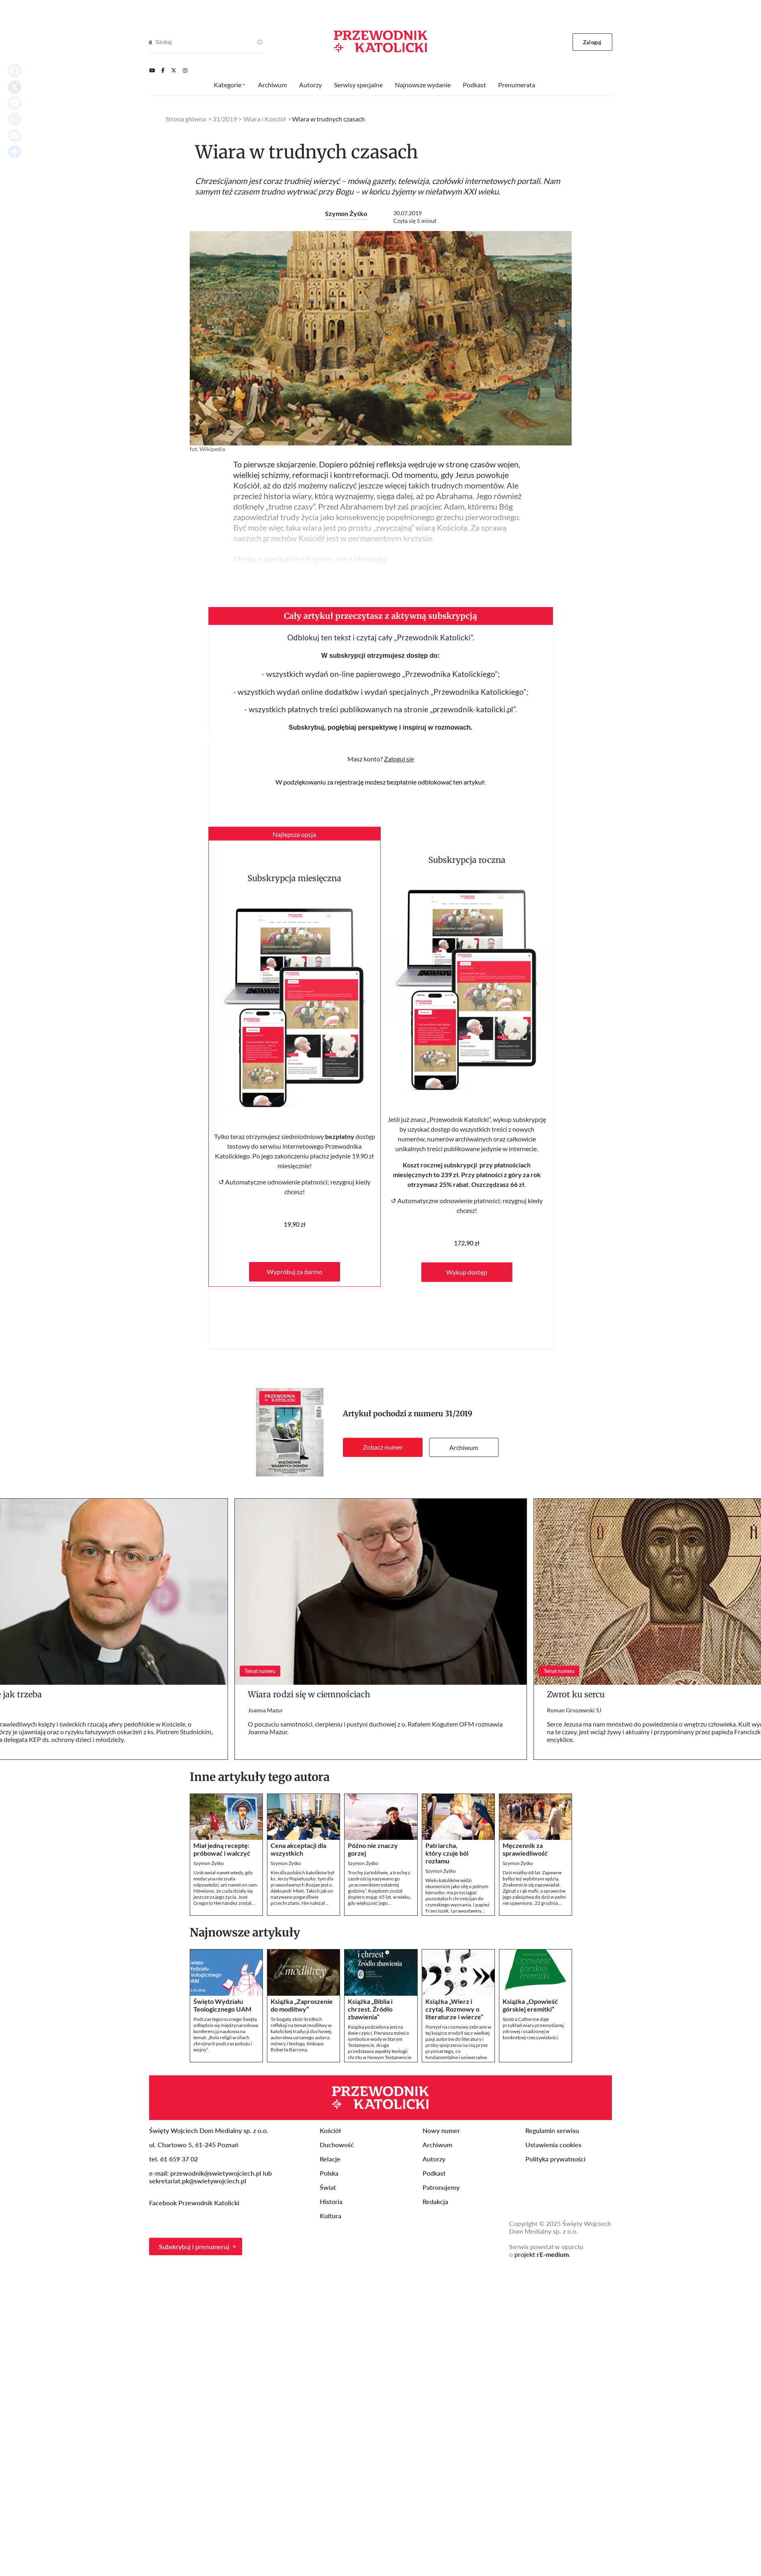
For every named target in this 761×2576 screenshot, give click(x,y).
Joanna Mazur (265, 1710)
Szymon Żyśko (346, 213)
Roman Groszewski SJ (574, 1710)
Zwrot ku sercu (576, 1694)
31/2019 (459, 1413)
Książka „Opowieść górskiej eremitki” (530, 2005)
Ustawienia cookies (553, 2144)
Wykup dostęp (466, 1272)
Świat (328, 2187)
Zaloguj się (399, 759)
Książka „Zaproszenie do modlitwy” (302, 2005)
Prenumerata (516, 85)
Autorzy (310, 85)
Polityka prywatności (555, 2159)
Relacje (330, 2159)
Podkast (474, 85)
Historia (331, 2201)
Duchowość (337, 2144)
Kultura (330, 2215)
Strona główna (185, 119)
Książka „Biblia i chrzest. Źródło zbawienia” (370, 2009)
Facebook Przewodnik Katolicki (195, 2202)
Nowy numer (441, 2130)
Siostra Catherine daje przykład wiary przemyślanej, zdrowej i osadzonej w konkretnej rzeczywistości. (534, 2028)
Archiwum (463, 1447)
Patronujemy (441, 2187)
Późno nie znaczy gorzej (373, 1849)
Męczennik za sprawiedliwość (525, 1849)
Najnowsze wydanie (423, 85)
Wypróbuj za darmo (294, 1271)
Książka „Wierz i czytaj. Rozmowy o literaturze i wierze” (454, 2009)
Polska (329, 2173)
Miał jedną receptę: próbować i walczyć (221, 1849)
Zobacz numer (383, 1447)
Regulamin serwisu (552, 2130)
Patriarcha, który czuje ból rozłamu (446, 1853)
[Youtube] (152, 70)
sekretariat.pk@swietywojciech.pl (197, 2181)
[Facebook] (163, 70)
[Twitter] (173, 70)
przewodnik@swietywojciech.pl (215, 2173)
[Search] (150, 42)
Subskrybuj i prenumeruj (194, 2246)
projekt (541, 2254)
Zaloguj (592, 42)
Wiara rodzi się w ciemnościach (309, 1694)
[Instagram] (185, 70)
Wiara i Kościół (264, 119)
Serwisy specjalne (358, 85)
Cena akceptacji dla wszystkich (298, 1849)
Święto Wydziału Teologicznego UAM (222, 2005)
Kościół (330, 2130)
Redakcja (435, 2201)
